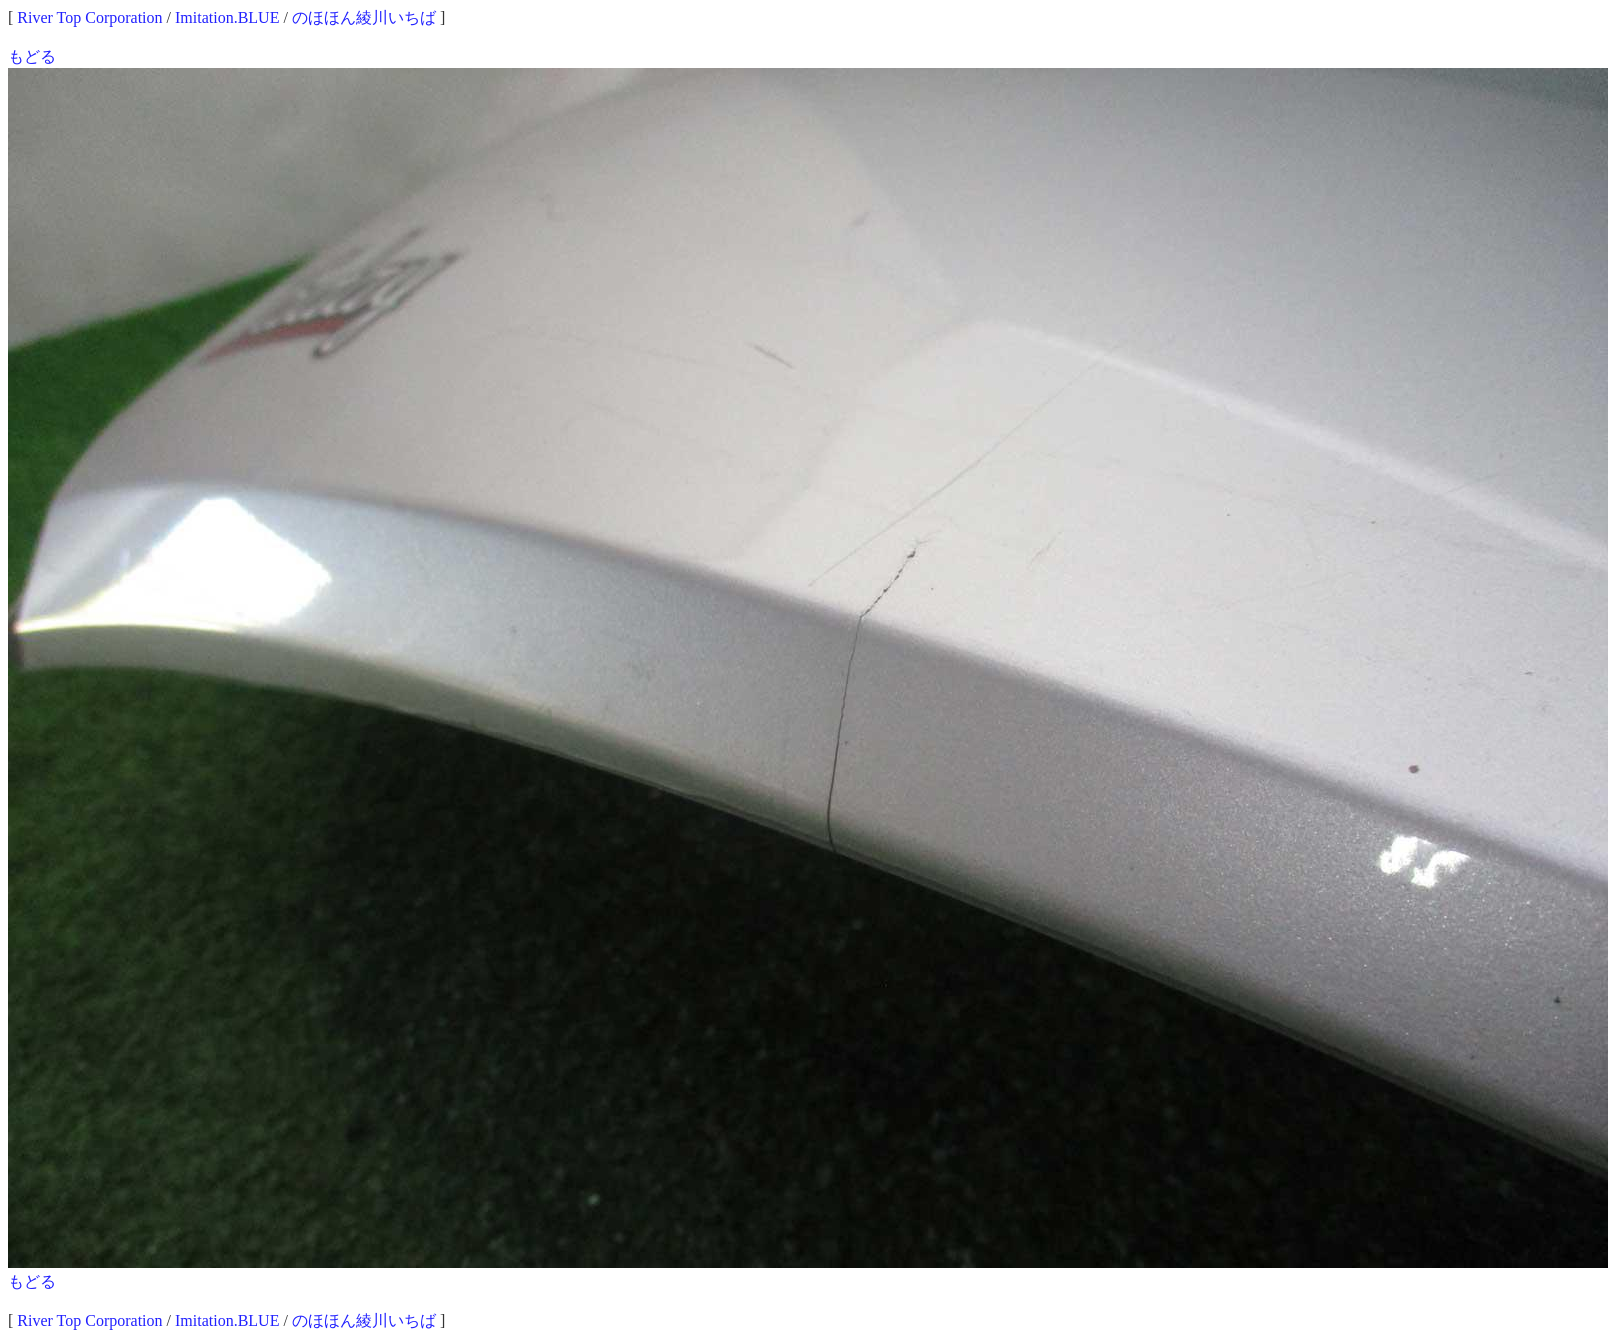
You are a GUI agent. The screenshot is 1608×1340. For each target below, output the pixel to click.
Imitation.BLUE (227, 17)
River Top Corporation (89, 17)
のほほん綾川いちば (364, 17)
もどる (32, 56)
